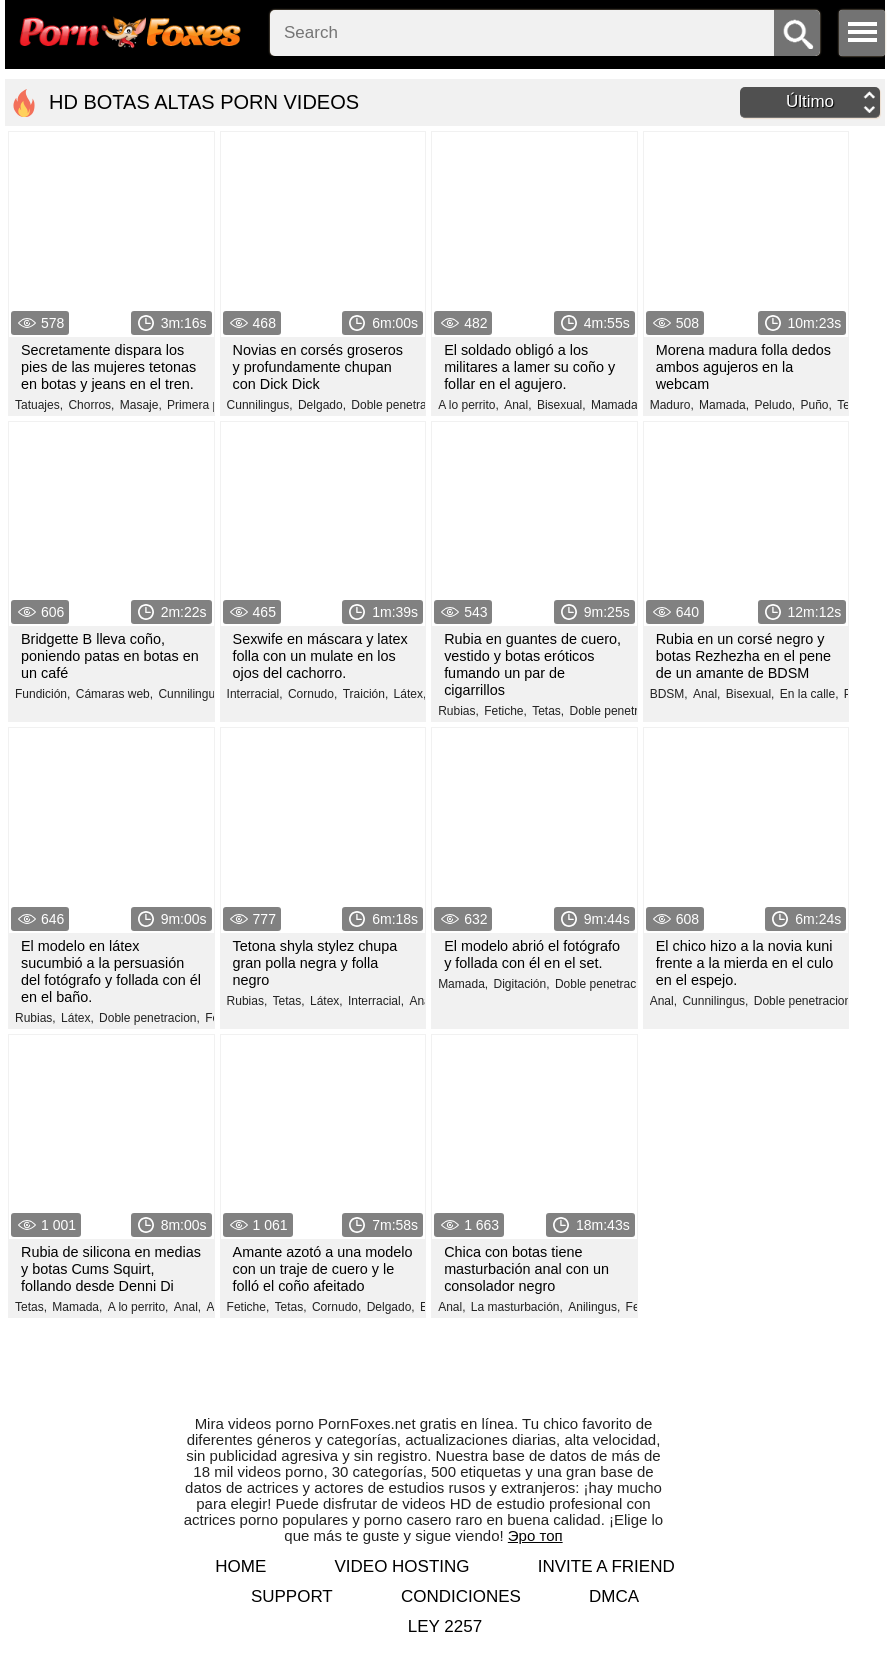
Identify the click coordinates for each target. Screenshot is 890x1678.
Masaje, (141, 405)
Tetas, (548, 711)
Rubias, (458, 711)
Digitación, (522, 984)
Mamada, (616, 405)
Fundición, (42, 694)
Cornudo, (312, 694)
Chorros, (91, 405)
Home (240, 1566)
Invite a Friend (606, 1566)
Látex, (410, 694)
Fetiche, (505, 711)
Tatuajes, (39, 405)
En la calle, (809, 694)
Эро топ (535, 1535)
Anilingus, (594, 1307)
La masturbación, (517, 1307)
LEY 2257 (445, 1626)
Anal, (517, 405)
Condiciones (461, 1596)
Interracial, (255, 694)
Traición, (366, 694)
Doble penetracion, (401, 405)
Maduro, (672, 405)
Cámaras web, (114, 694)
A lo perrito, (468, 405)
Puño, (815, 405)
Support (292, 1596)
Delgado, (322, 405)
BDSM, (669, 694)
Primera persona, (213, 405)
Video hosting (401, 1566)
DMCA (614, 1596)
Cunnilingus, (260, 405)
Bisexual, (561, 405)
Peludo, (774, 405)
